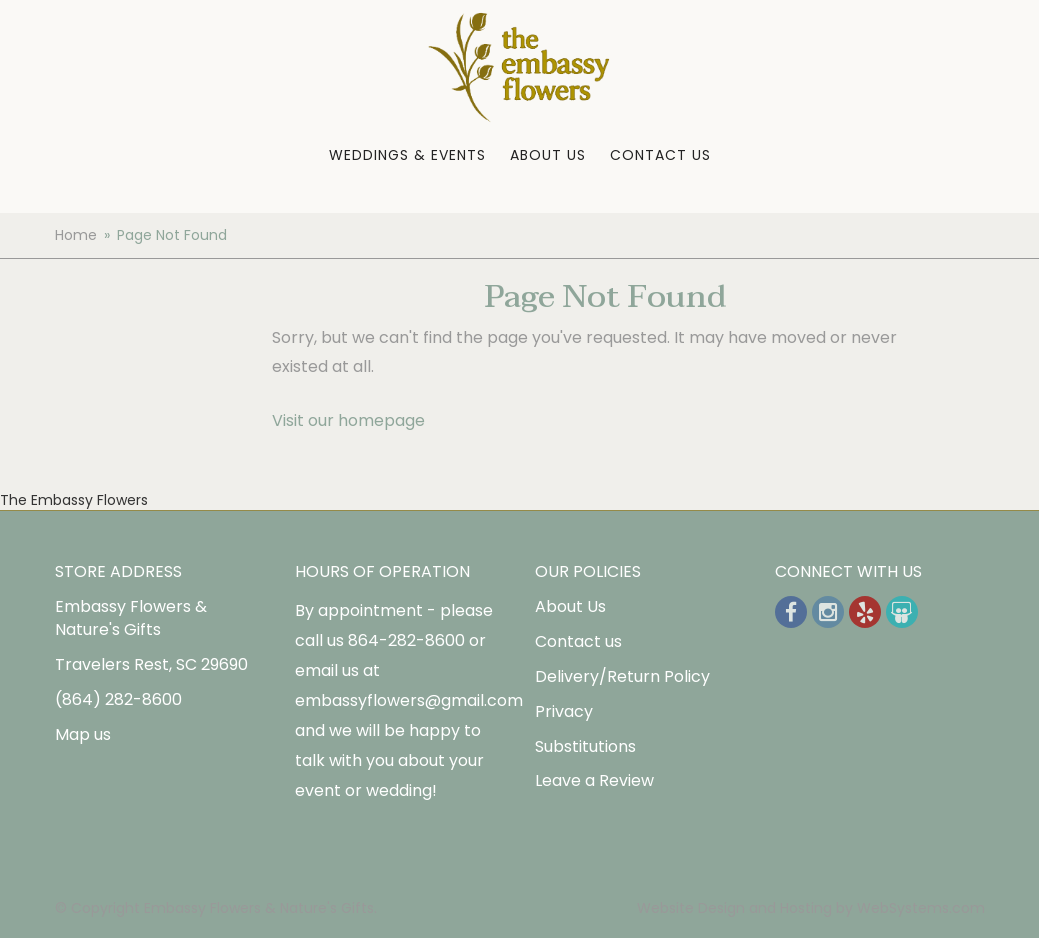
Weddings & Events (407, 155)
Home (76, 235)
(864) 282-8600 (118, 699)
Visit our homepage (348, 420)
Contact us (578, 641)
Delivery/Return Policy (622, 676)
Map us (83, 734)
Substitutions (585, 746)
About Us (548, 155)
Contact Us (660, 155)
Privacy (564, 711)
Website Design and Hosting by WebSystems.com (811, 908)
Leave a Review (594, 780)
